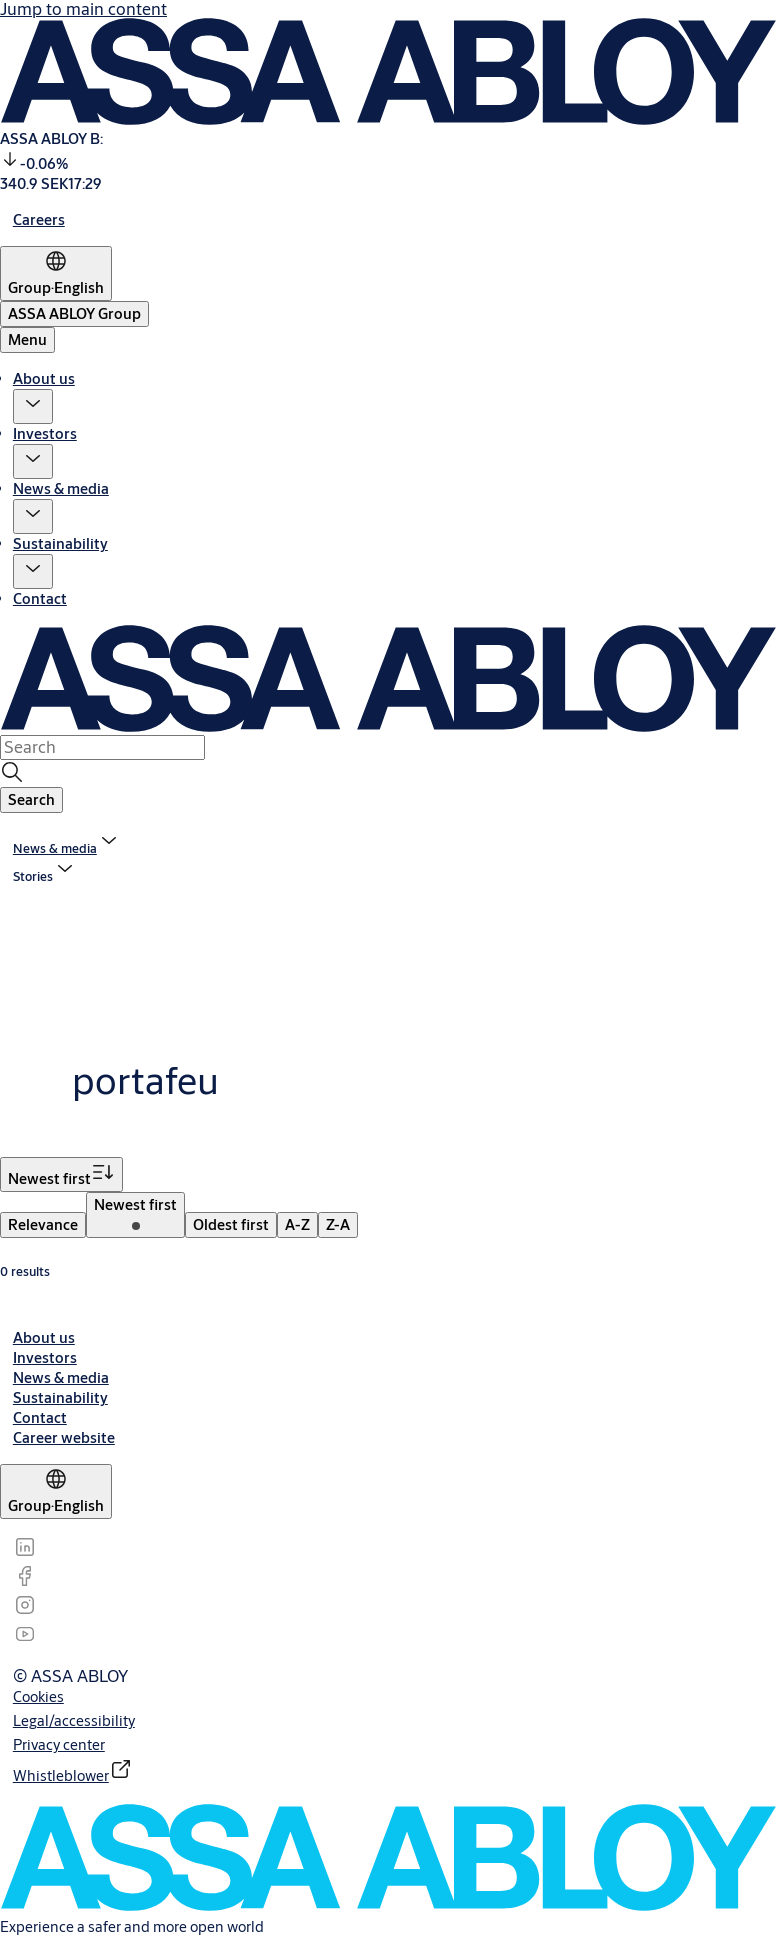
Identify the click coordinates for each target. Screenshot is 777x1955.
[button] (33, 406)
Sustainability (60, 543)
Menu (27, 339)
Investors (45, 433)
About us (44, 378)
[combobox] (102, 747)
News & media (61, 488)
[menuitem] (43, 1225)
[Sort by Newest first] (61, 1174)
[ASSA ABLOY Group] (74, 314)
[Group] (56, 273)
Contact (40, 598)
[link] (39, 219)
